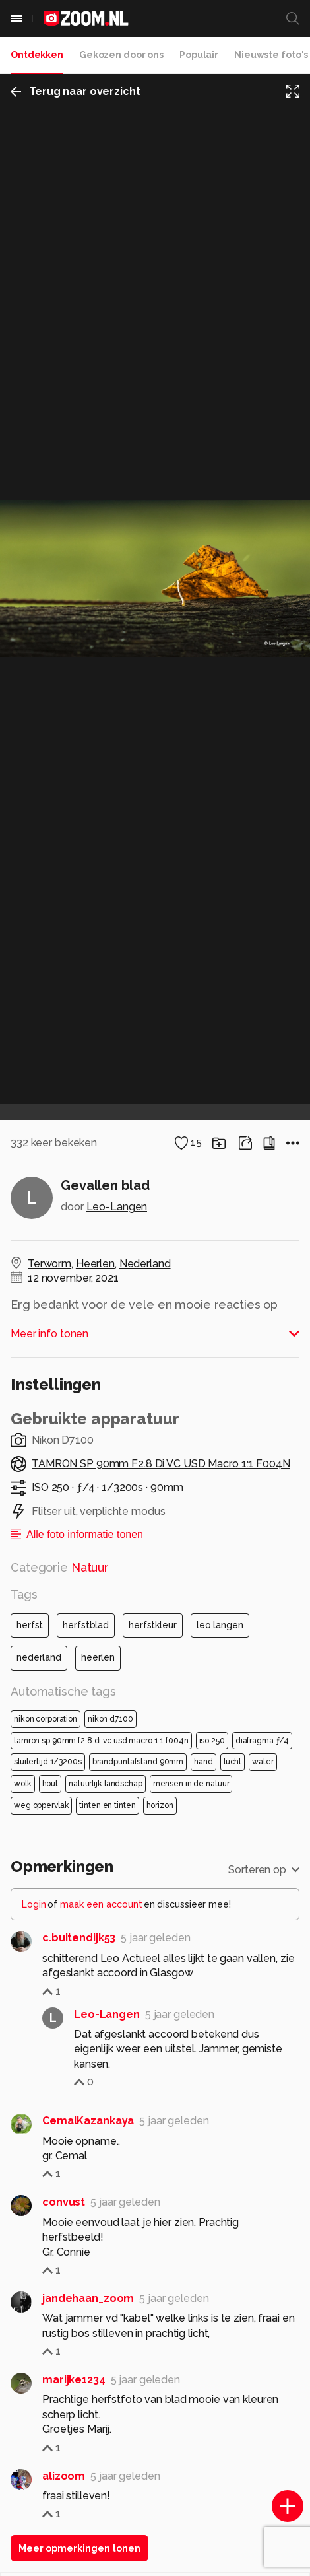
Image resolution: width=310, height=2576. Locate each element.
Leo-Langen (117, 1207)
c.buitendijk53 (78, 1938)
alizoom (63, 2476)
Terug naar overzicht (75, 91)
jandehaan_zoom (88, 2298)
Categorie (60, 1567)
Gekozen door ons (121, 55)
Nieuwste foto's (271, 55)
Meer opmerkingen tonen (79, 2548)
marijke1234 (74, 2379)
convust (63, 2202)
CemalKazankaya (88, 2120)
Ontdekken (37, 55)
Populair (198, 55)
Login (34, 1904)
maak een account (101, 1904)
